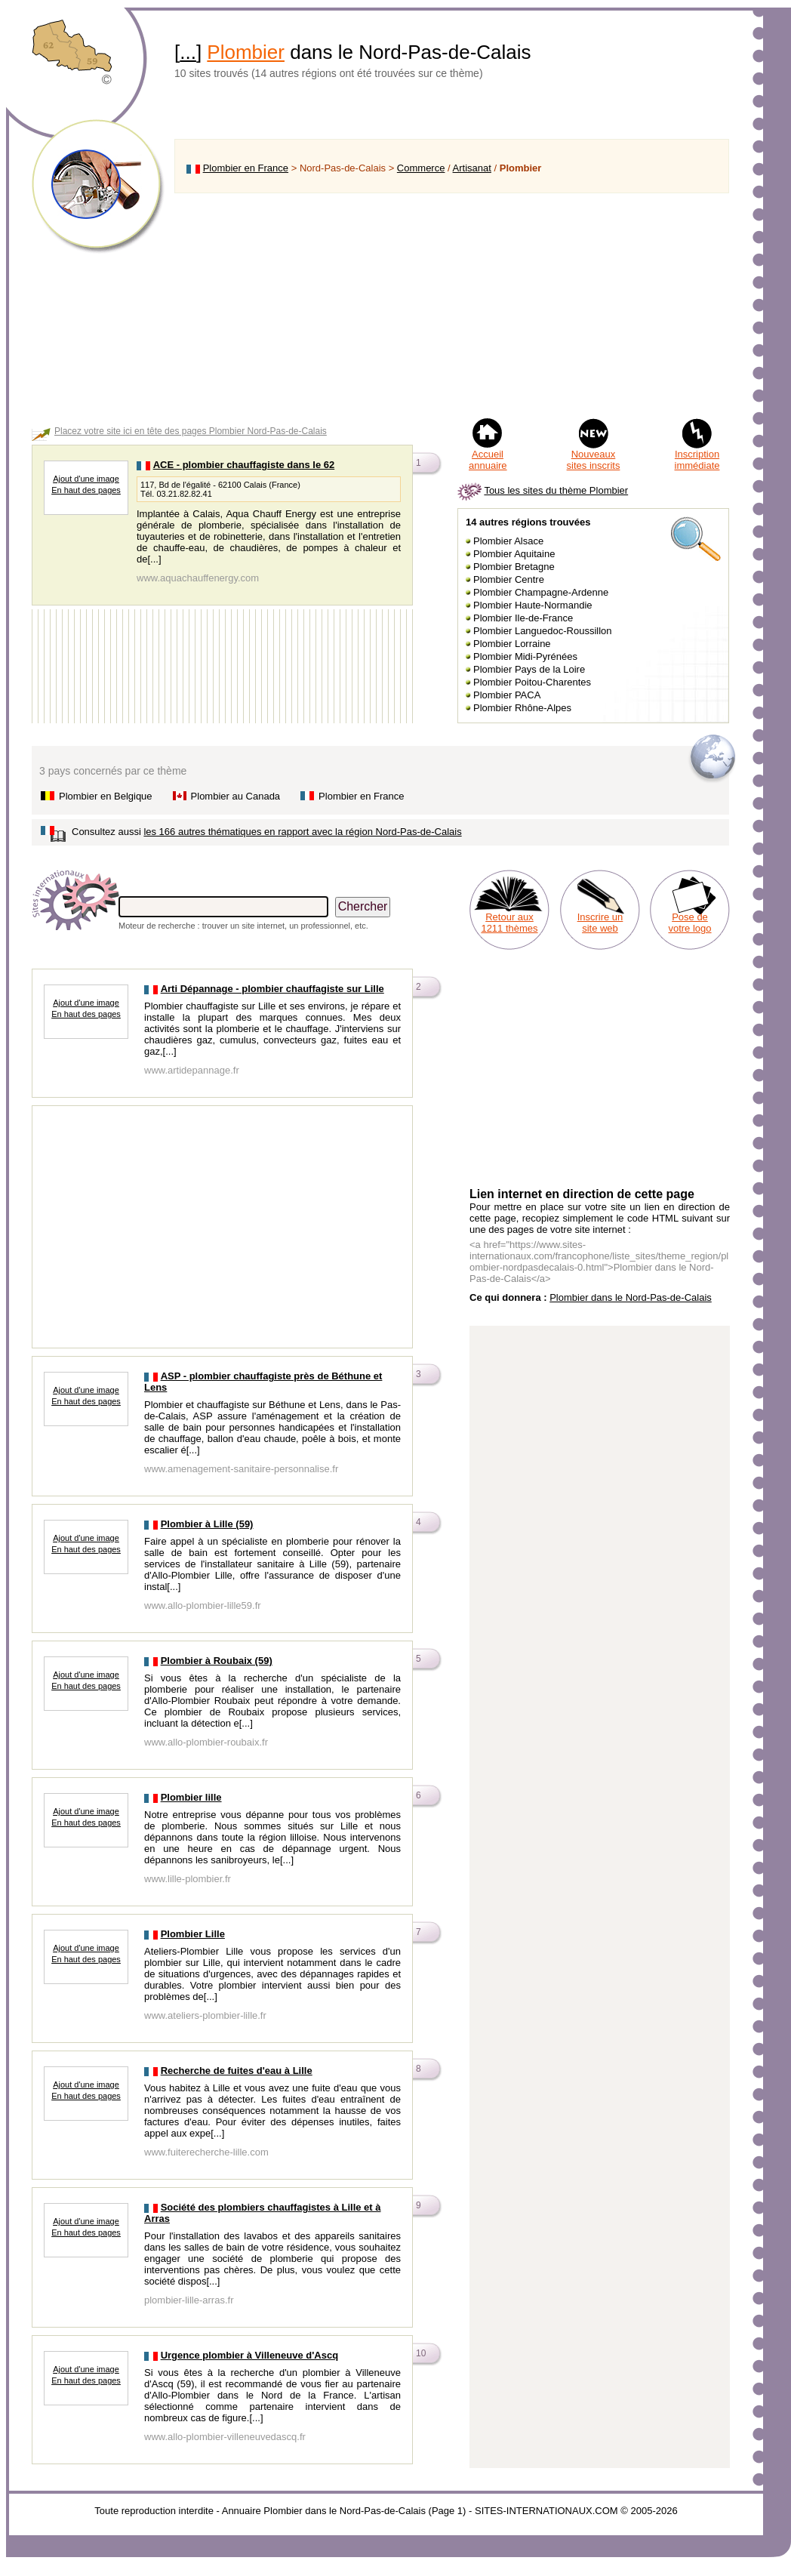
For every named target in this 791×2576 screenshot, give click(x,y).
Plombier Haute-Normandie (532, 605)
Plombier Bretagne (514, 566)
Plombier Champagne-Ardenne (540, 592)
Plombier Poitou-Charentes (532, 682)
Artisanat (472, 168)
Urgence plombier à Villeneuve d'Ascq (250, 2355)
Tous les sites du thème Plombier (556, 490)
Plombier (246, 52)
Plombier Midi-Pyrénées (525, 656)
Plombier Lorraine (512, 643)
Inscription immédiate (697, 459)
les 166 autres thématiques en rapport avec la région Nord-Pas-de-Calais (302, 831)
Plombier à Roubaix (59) (216, 1660)
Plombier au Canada (236, 796)
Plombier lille (191, 1797)
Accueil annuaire (488, 459)
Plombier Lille (193, 1934)
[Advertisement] (451, 305)
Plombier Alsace (508, 541)
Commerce (421, 168)
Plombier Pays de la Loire (529, 669)
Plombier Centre (508, 579)
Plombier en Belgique (105, 796)
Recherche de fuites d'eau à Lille (236, 2070)
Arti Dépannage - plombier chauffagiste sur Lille (272, 988)
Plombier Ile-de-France (523, 618)
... (188, 52)
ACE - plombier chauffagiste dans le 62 (244, 464)
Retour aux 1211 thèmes (509, 922)
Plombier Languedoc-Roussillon (542, 630)
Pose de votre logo (689, 922)
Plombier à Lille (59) (207, 1524)
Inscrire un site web (600, 922)
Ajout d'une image (86, 478)
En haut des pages (86, 490)
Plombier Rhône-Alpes (522, 707)
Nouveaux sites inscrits (593, 459)
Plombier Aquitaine (514, 553)
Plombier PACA (506, 695)
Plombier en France (245, 168)
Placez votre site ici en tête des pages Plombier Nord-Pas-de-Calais (190, 431)
